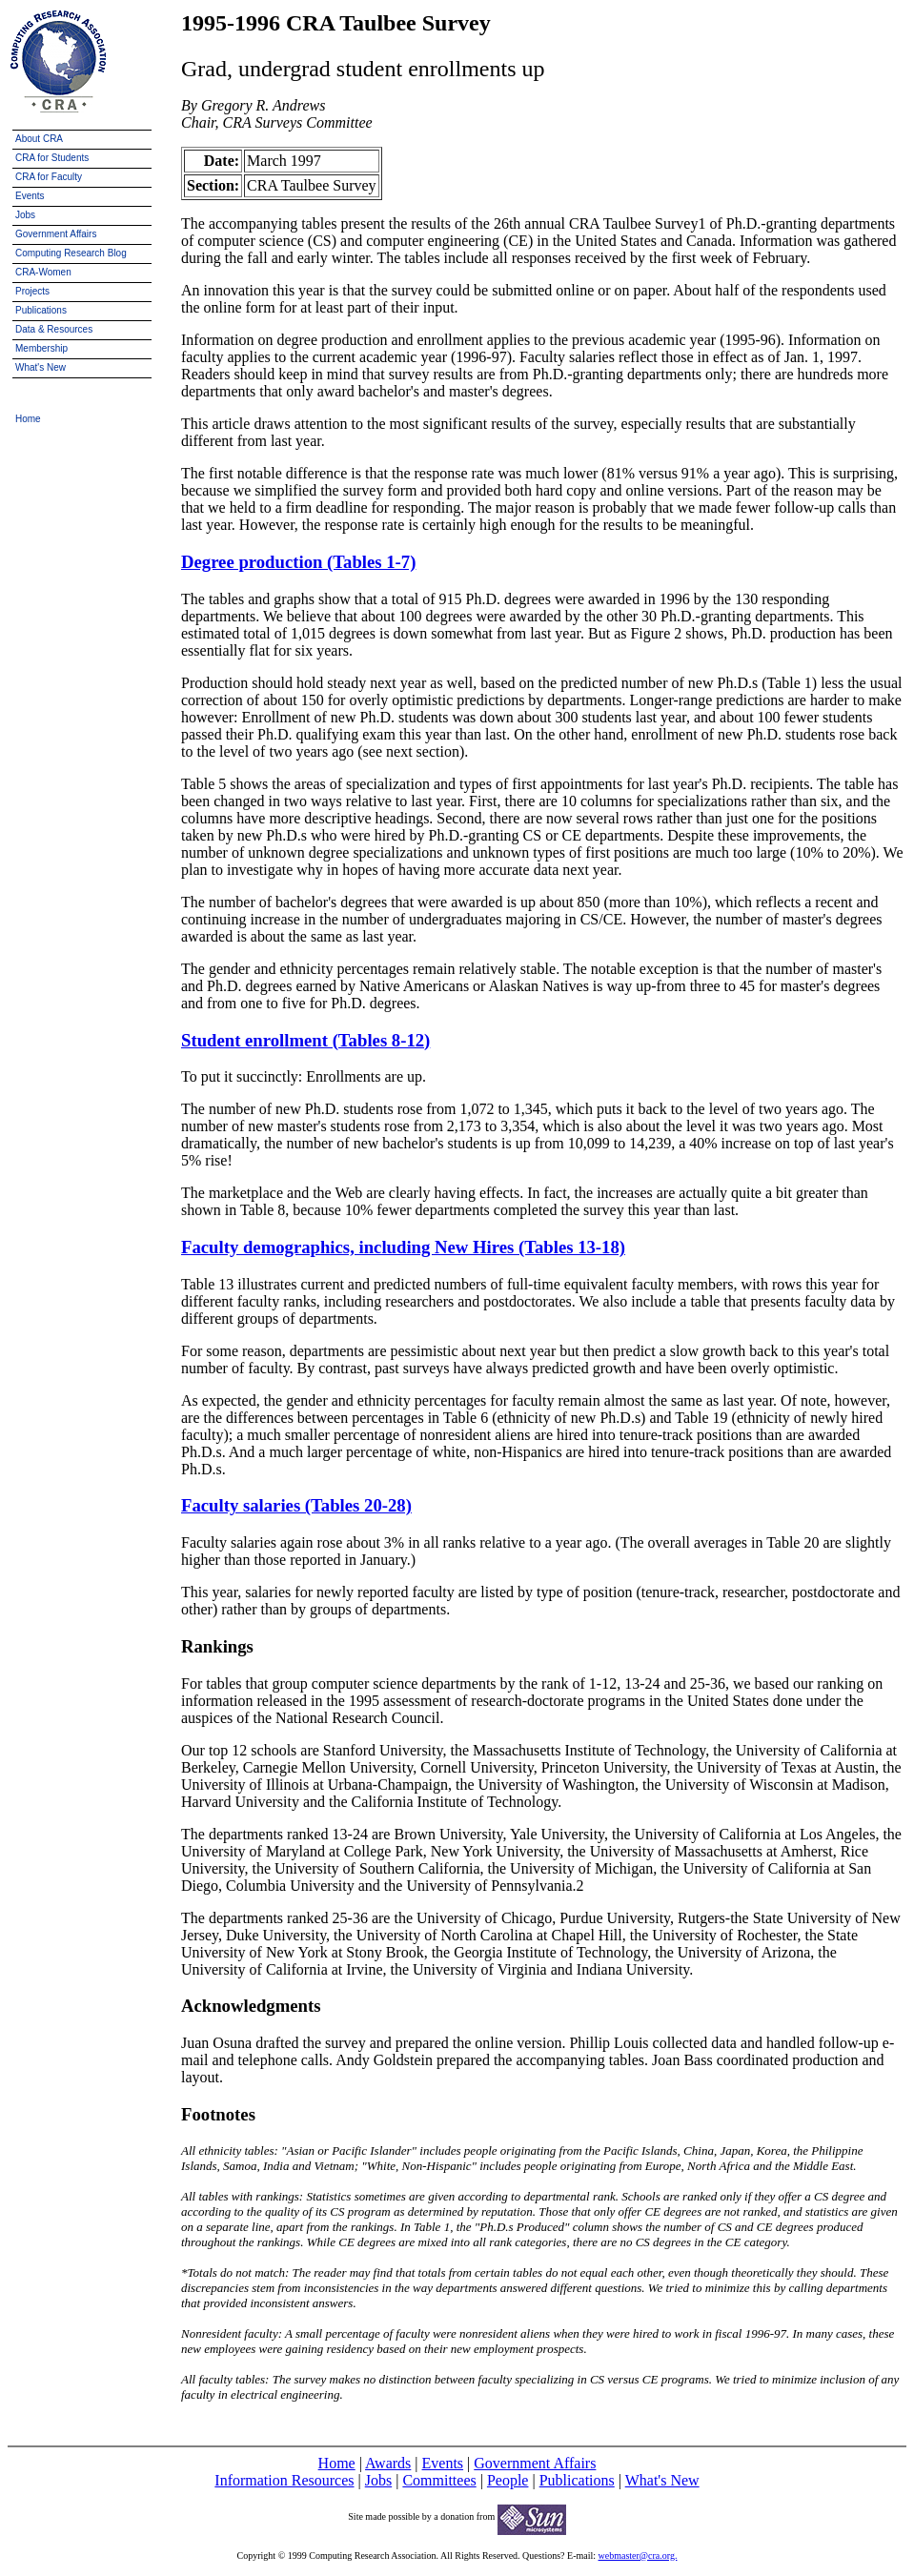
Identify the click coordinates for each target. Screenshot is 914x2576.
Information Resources (284, 2480)
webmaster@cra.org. (638, 2555)
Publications (577, 2480)
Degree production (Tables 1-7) (298, 562)
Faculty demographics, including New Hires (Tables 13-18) (403, 1247)
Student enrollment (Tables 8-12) (305, 1040)
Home (336, 2463)
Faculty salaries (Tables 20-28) (296, 1505)
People (508, 2480)
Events (443, 2463)
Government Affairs (535, 2463)
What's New (662, 2480)
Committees (439, 2480)
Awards (388, 2463)
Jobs (378, 2480)
